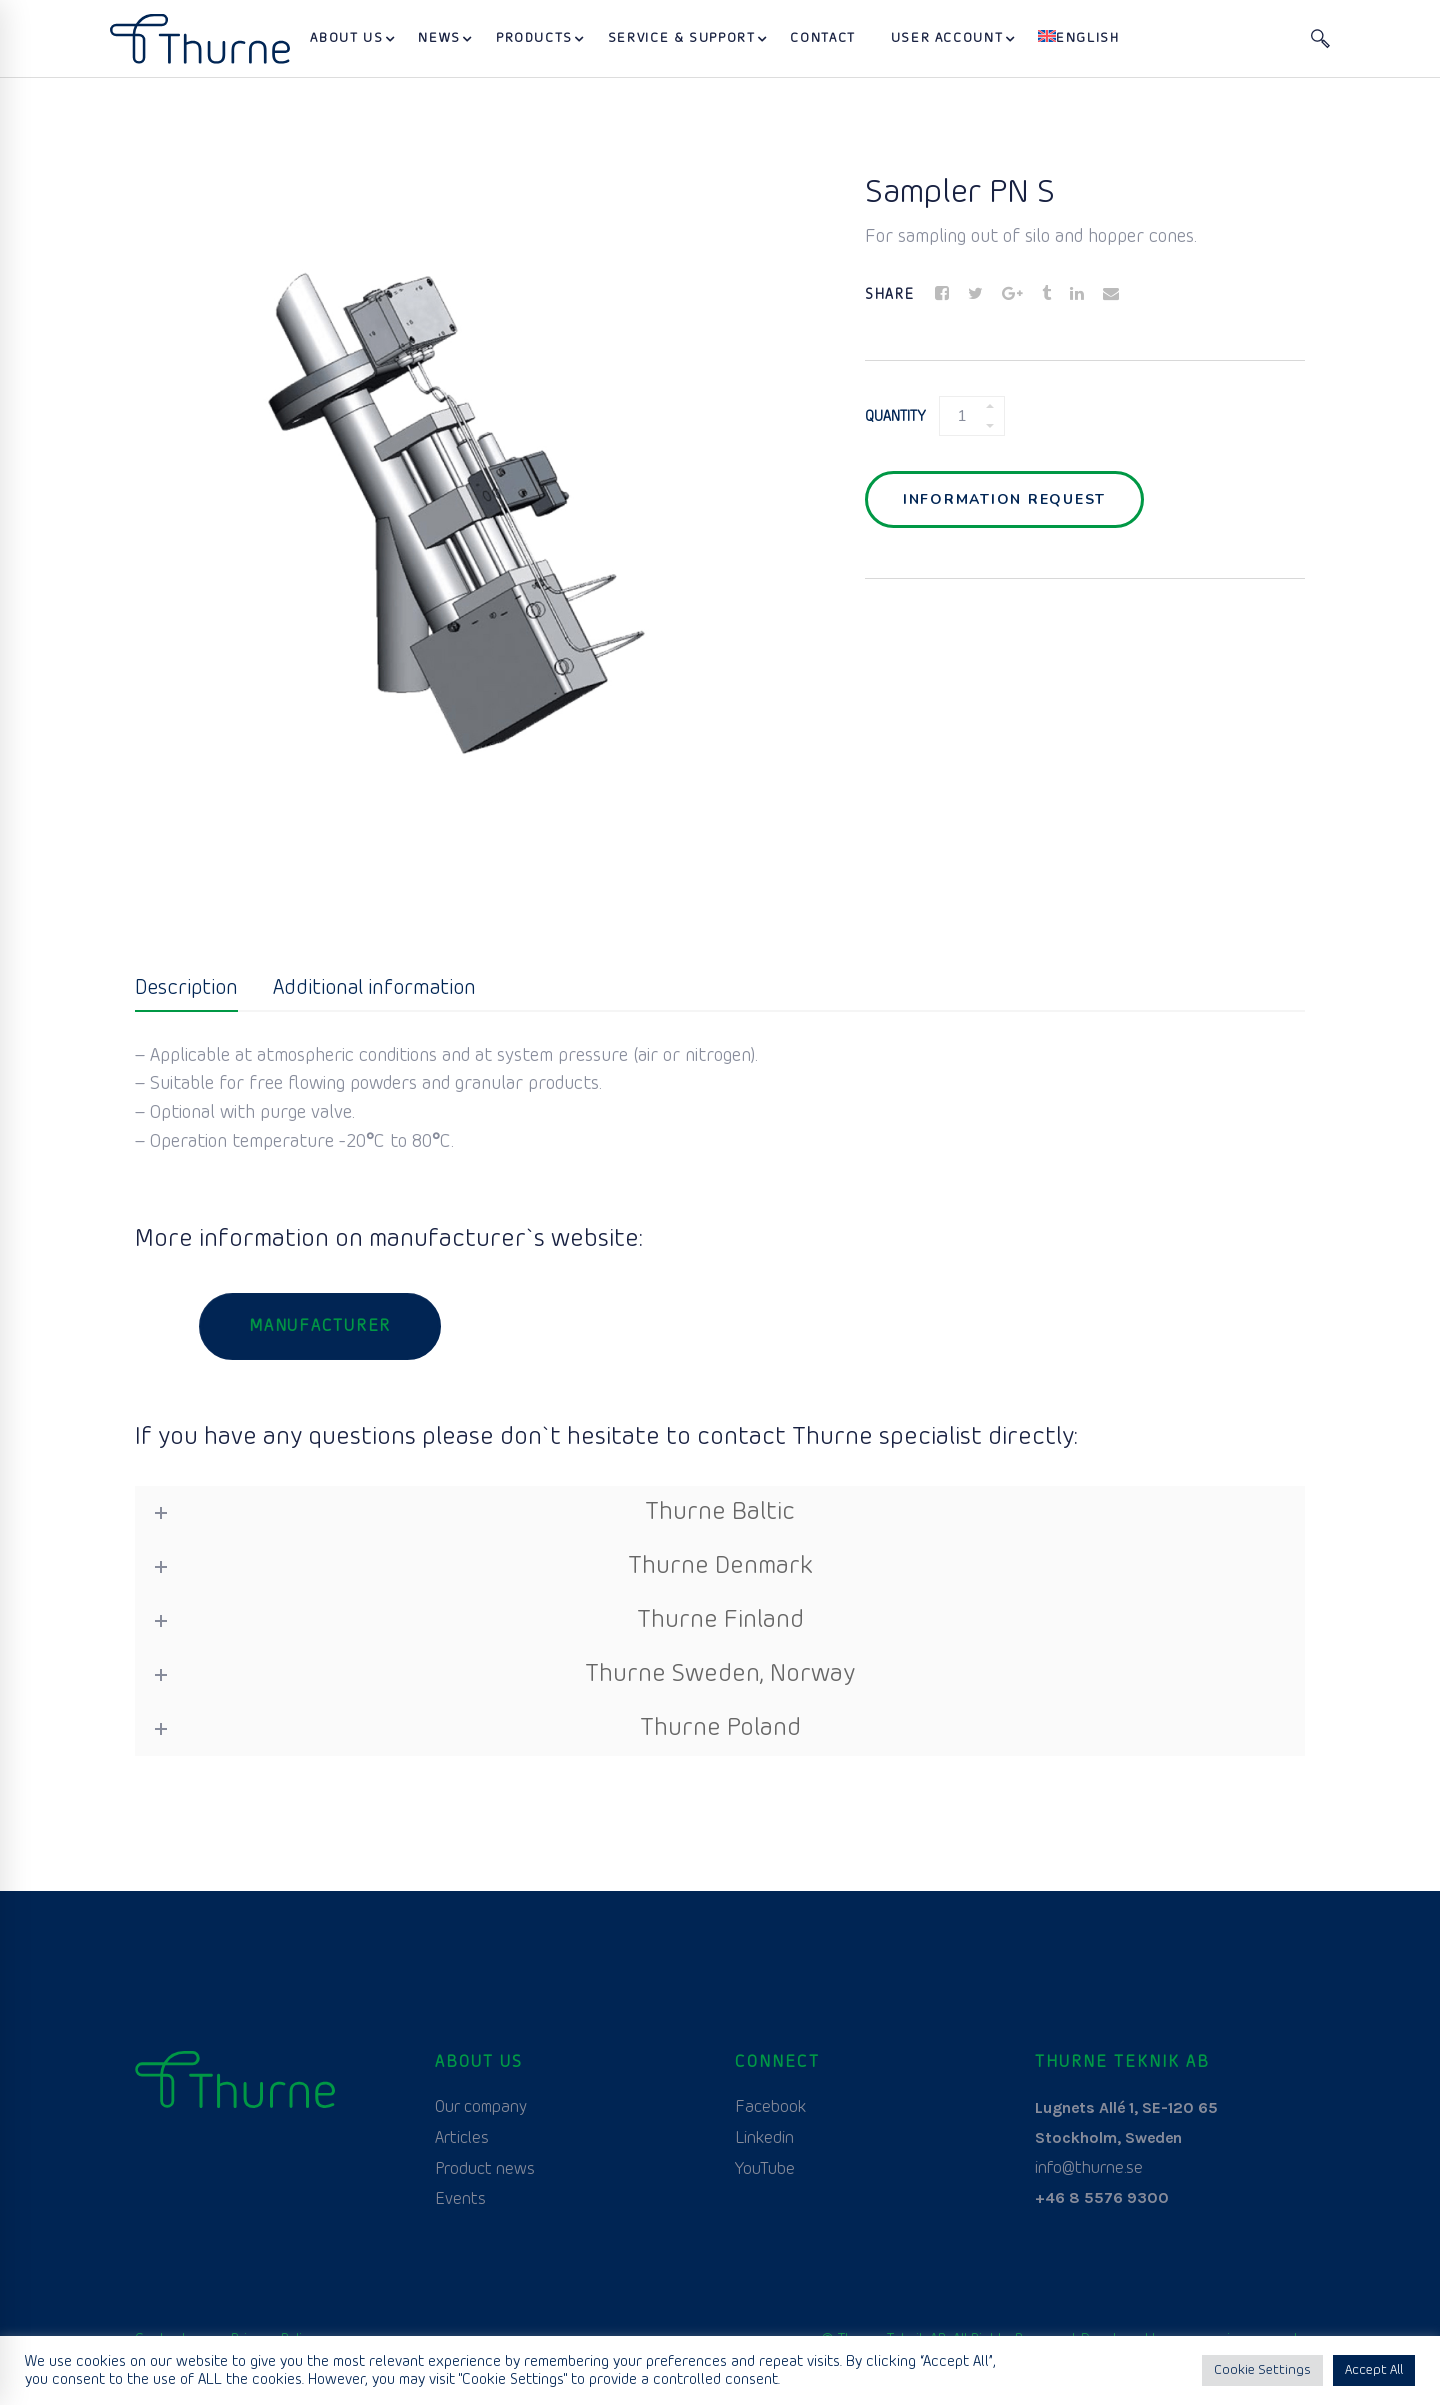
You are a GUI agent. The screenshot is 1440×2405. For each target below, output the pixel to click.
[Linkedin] (1077, 295)
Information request (1004, 499)
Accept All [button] (1374, 2370)
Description (186, 989)
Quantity (895, 417)
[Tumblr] (1046, 295)
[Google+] (1012, 295)
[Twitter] (975, 295)
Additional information (374, 989)
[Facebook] (942, 295)
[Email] (1111, 295)
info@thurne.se (1089, 2168)
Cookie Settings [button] (1262, 2370)
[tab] (186, 990)
